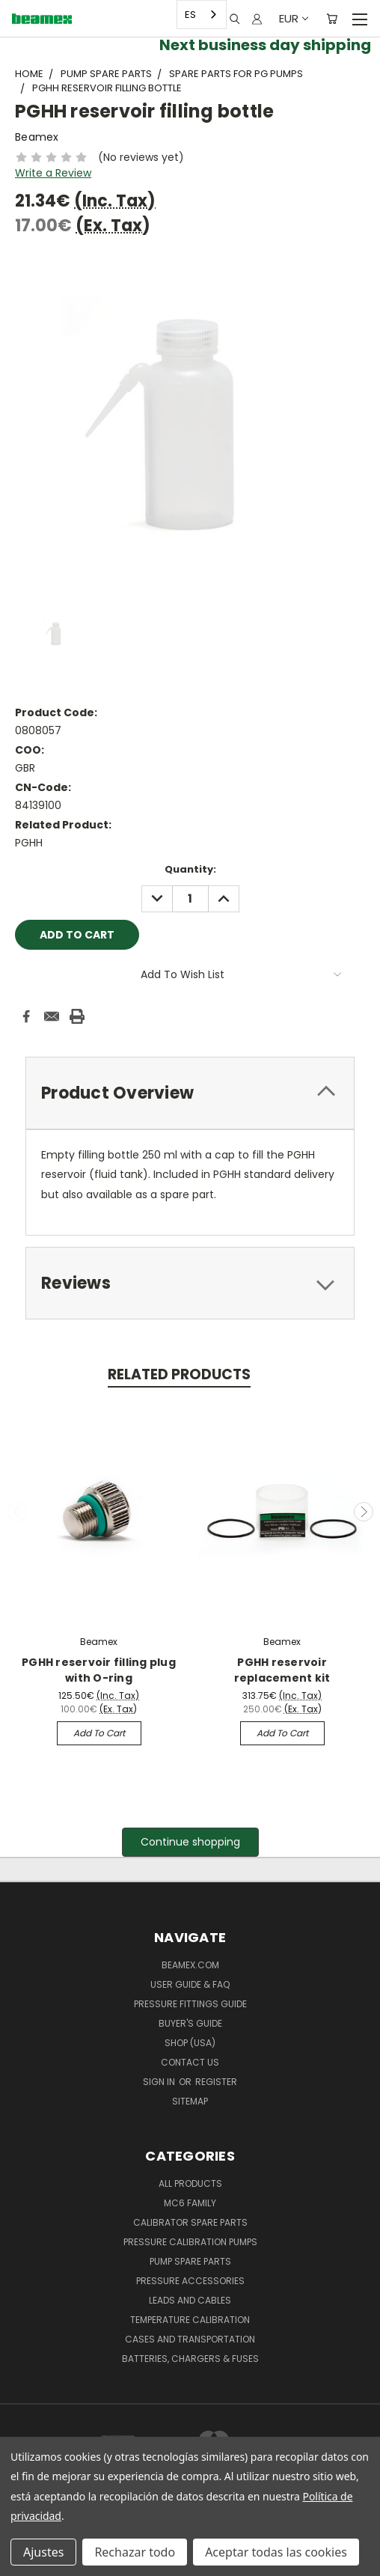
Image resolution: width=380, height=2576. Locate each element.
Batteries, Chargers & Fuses (190, 2358)
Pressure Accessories (190, 2280)
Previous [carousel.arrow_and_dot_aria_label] (17, 1512)
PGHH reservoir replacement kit (282, 1670)
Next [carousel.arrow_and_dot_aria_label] (363, 1512)
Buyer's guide (190, 2023)
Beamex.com (190, 1965)
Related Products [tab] (179, 1374)
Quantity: (190, 869)
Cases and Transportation (190, 2339)
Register (216, 2081)
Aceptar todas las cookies (276, 2552)
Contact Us (190, 2062)
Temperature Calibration (190, 2319)
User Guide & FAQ (190, 1984)
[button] (190, 1842)
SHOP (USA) (190, 2042)
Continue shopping (190, 1841)
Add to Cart (99, 1733)
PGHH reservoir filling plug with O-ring (99, 1670)
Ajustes (43, 2552)
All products (190, 2183)
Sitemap (190, 2101)
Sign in (160, 2081)
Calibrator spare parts (190, 2222)
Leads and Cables (190, 2300)
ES (190, 14)
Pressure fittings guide (190, 2003)
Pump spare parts (190, 2261)
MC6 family (190, 2203)
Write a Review (53, 172)
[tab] (190, 1093)
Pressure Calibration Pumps (190, 2241)
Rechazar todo (134, 2552)
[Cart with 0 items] (332, 18)
